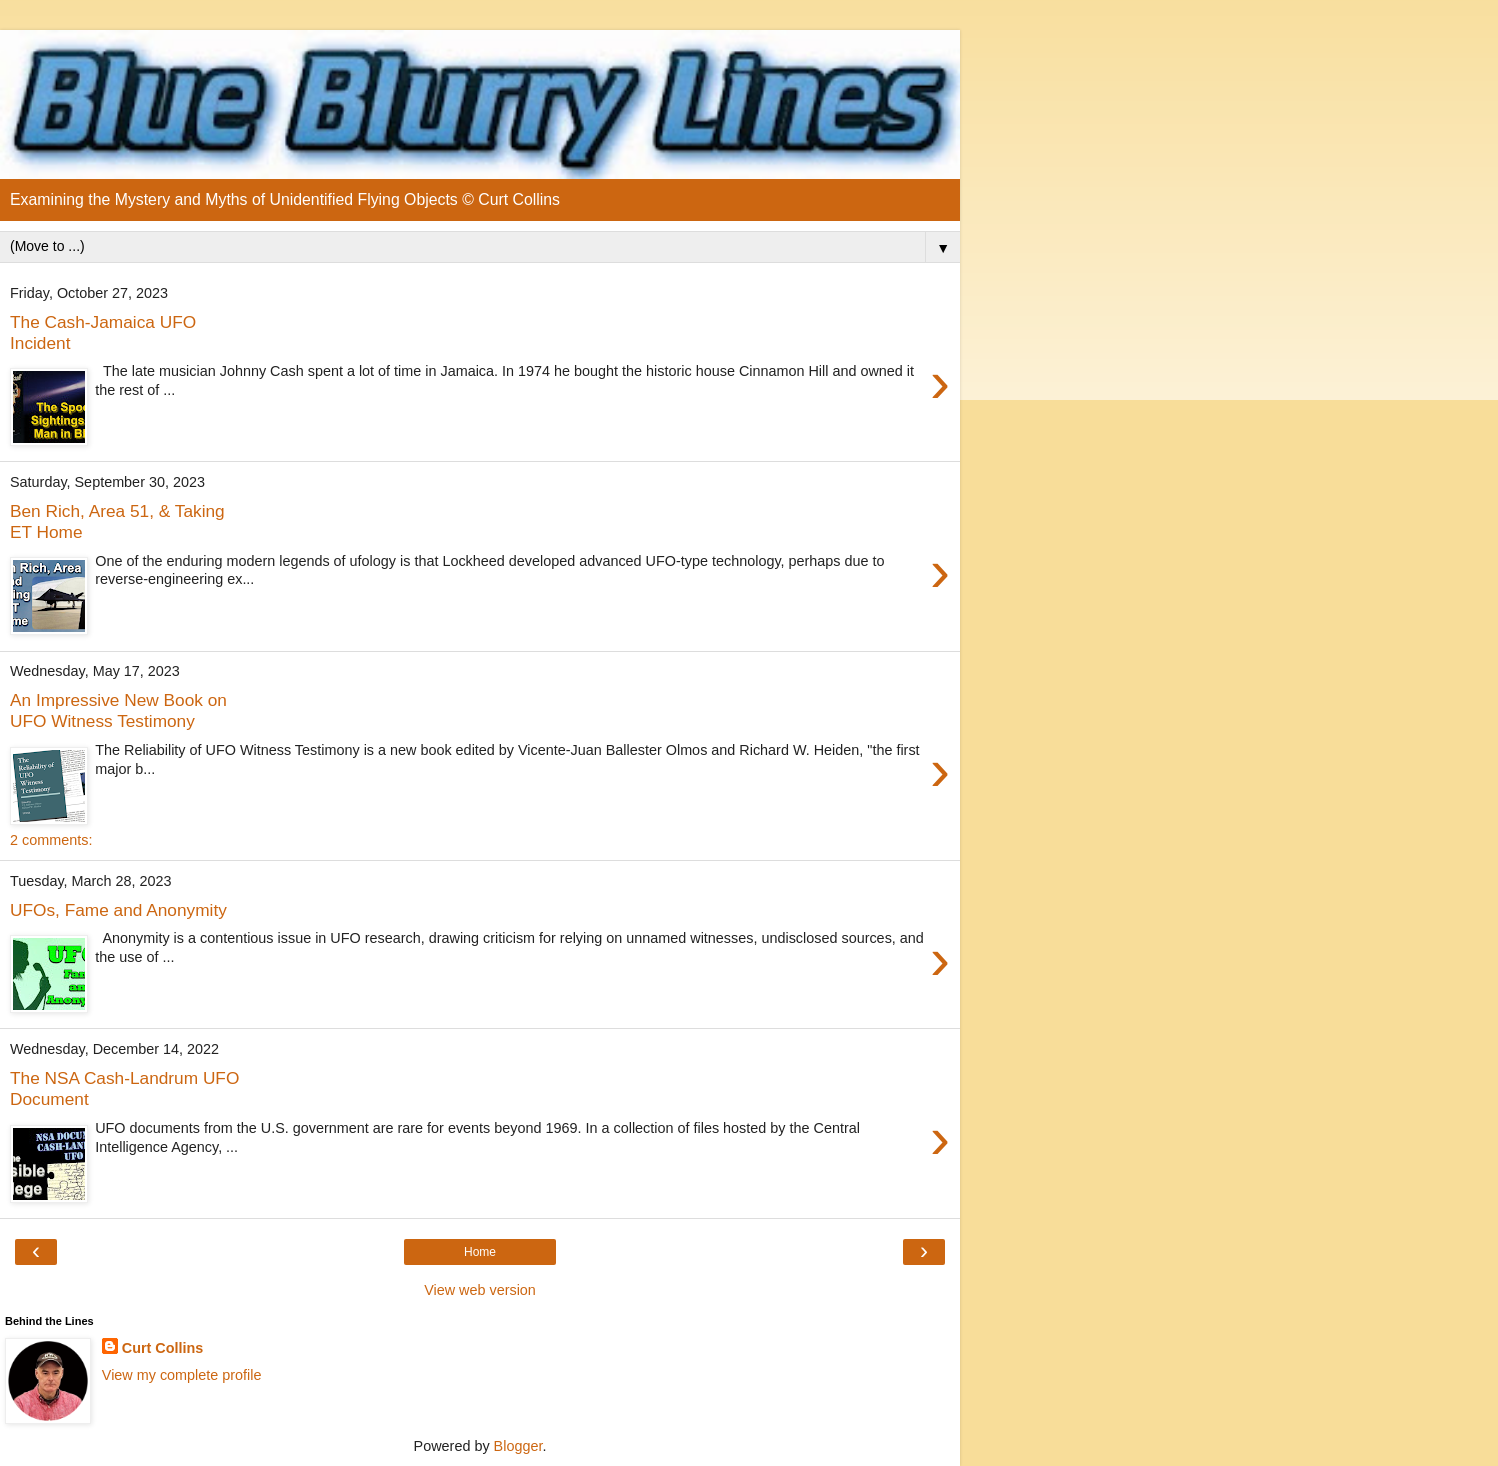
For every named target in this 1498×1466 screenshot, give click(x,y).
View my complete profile (182, 1375)
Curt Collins (163, 1348)
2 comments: (51, 840)
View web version (480, 1290)
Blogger (518, 1446)
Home (480, 1252)
